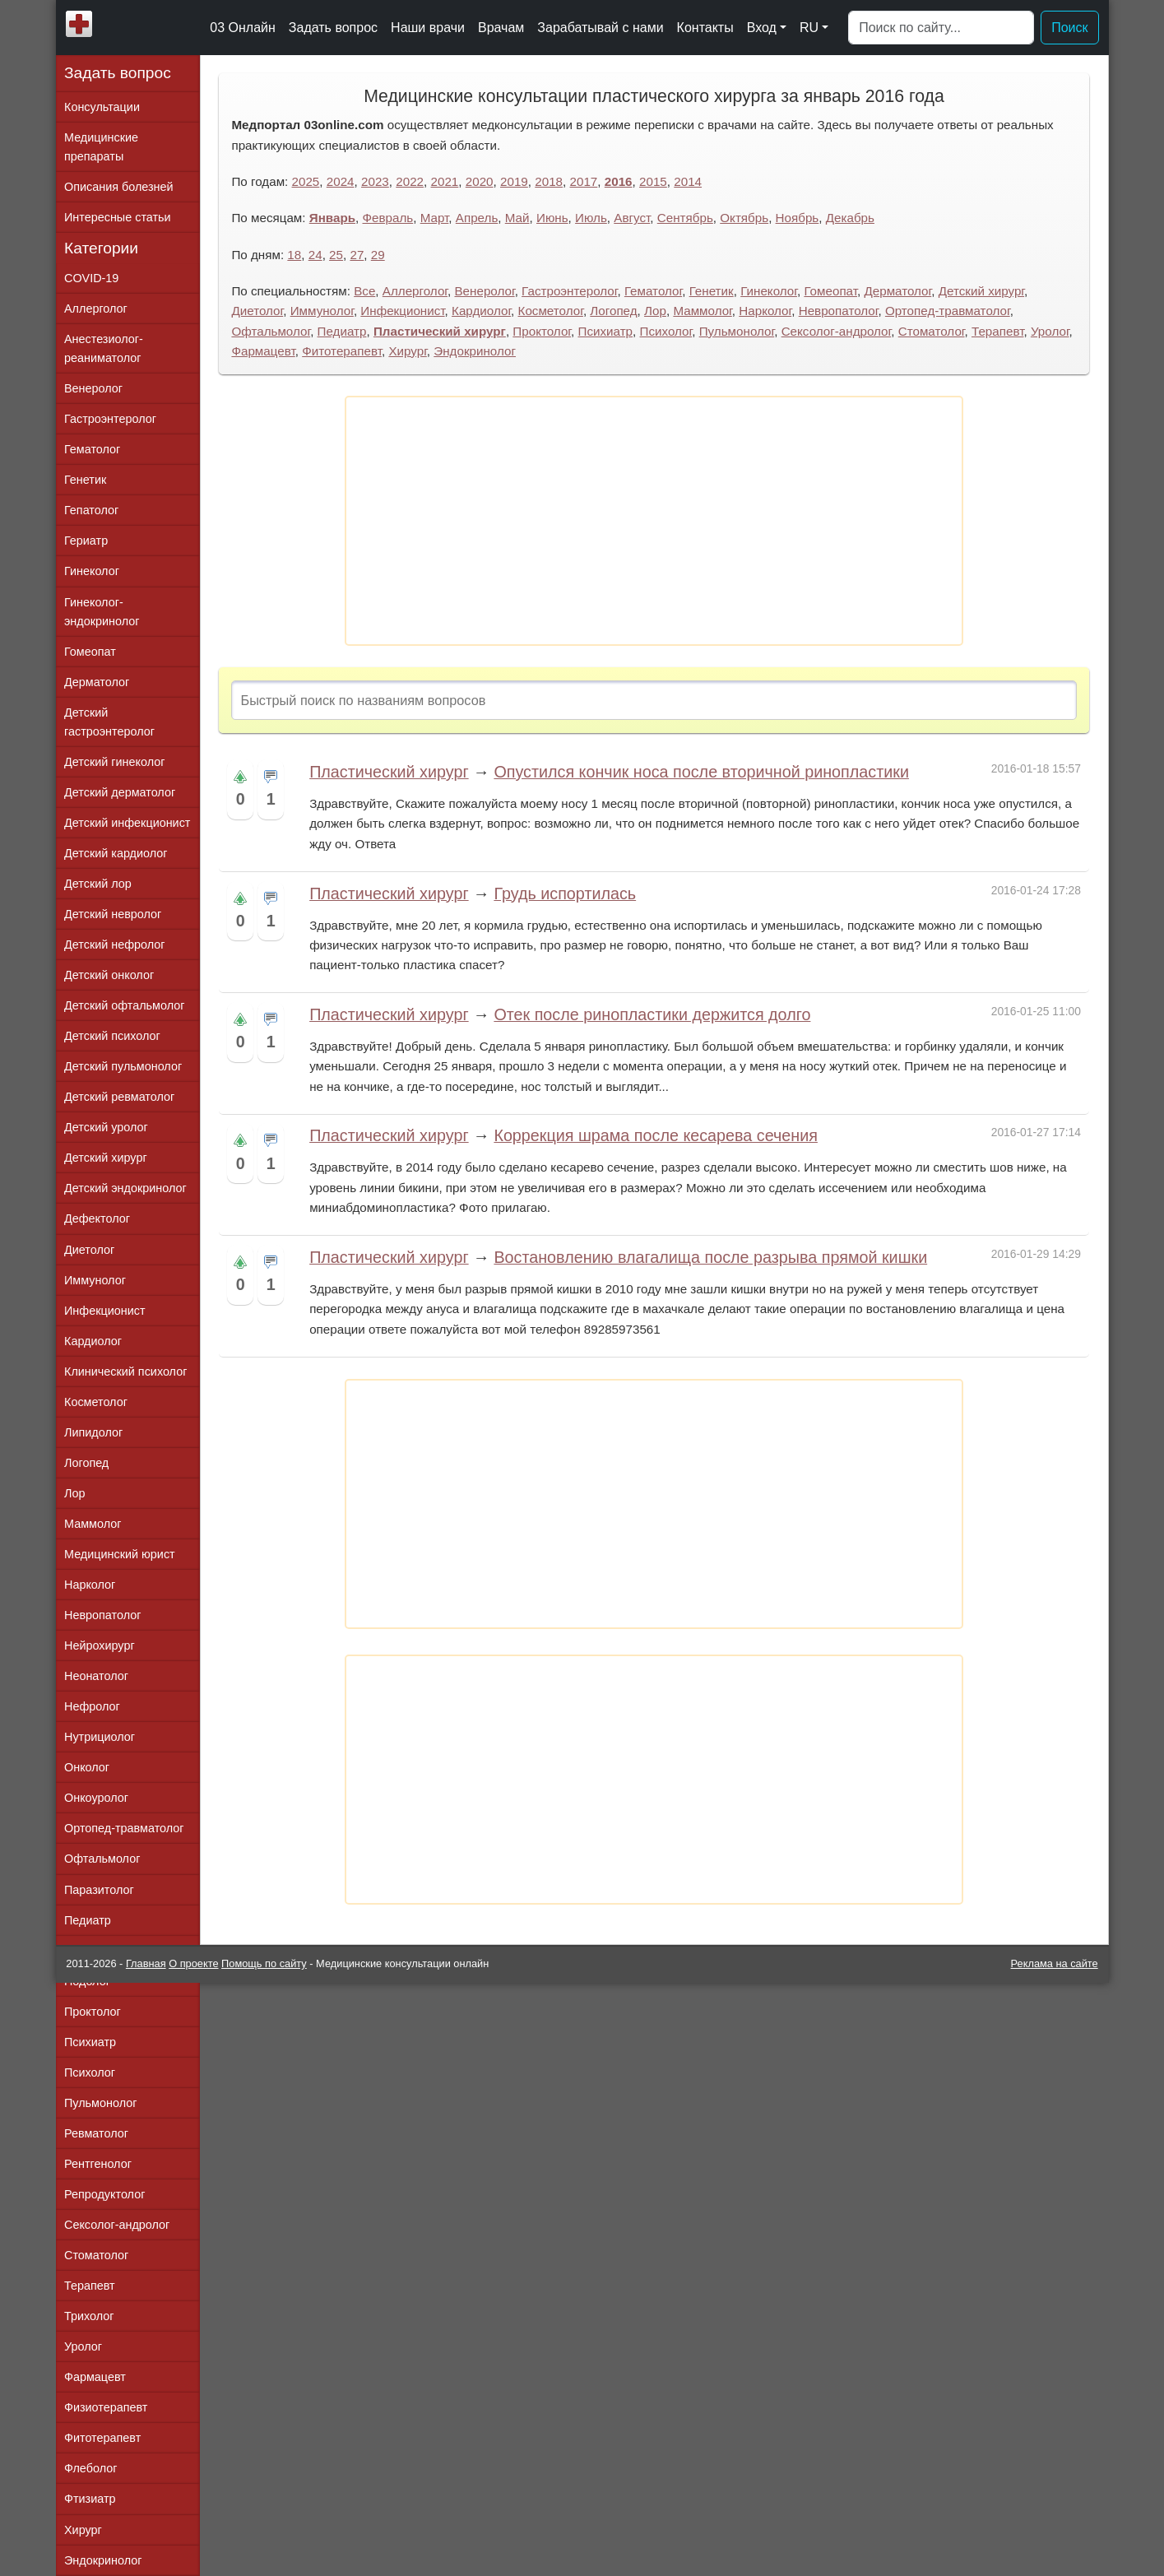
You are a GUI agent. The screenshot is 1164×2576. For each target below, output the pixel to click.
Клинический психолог (125, 1371)
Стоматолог (931, 331)
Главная (146, 1963)
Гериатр (86, 540)
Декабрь (850, 218)
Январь (332, 218)
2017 (584, 181)
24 (315, 255)
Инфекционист (402, 311)
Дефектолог (97, 1218)
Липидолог (93, 1432)
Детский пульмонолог (123, 1066)
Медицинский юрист (119, 1554)
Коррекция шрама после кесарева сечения (656, 1135)
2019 (514, 181)
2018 (549, 181)
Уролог (1050, 331)
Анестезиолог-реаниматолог (103, 348)
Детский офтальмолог (124, 1005)
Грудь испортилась (565, 893)
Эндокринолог (475, 351)
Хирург (407, 351)
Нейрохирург (99, 1645)
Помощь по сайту (264, 1963)
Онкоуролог (96, 1797)
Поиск (1069, 28)
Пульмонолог (737, 331)
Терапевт (997, 331)
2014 (688, 181)
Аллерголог (415, 291)
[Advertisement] (654, 521)
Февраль (388, 218)
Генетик (711, 291)
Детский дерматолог (119, 792)
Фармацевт (262, 351)
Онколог (86, 1767)
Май (517, 218)
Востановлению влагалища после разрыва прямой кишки (710, 1257)
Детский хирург (981, 291)
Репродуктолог (104, 2194)
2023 (375, 181)
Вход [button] (762, 28)
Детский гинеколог (114, 761)
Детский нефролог (114, 944)
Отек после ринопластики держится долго (652, 1014)
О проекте (193, 1963)
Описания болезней (119, 186)
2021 (445, 181)
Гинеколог (768, 291)
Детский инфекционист (127, 822)
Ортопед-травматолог (947, 311)
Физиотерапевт (105, 2407)
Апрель (477, 218)
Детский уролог (106, 1127)
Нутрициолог (99, 1736)
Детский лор (98, 883)
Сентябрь (685, 218)
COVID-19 (91, 278)
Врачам (501, 28)
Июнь (552, 218)
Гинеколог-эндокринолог (101, 612)
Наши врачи (428, 28)
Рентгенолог (98, 2163)
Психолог (666, 331)
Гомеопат (830, 291)
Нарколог (765, 311)
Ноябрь (797, 218)
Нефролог (92, 1706)
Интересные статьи (117, 217)
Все (364, 291)
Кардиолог (481, 311)
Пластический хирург (439, 331)
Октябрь (744, 218)
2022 (410, 181)
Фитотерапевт (342, 351)
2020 (480, 181)
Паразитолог (99, 1889)
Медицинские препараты (101, 147)
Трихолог (89, 2316)
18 (294, 255)
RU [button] (809, 28)
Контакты (705, 28)
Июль (591, 218)
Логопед (613, 311)
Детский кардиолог (116, 853)
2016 (619, 181)
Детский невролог (112, 914)
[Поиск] (941, 28)
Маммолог (702, 311)
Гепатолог (91, 510)
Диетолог (257, 311)
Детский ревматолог (119, 1096)
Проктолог (541, 331)
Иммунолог (322, 311)
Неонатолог (96, 1676)
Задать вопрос (333, 28)
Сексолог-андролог (836, 331)
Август (632, 218)
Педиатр (342, 331)
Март (434, 218)
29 (378, 255)
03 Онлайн (243, 28)
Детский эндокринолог (125, 1188)
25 (336, 255)
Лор (655, 311)
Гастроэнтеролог (569, 291)
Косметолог (550, 311)
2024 (341, 181)
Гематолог (653, 291)
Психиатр (605, 331)
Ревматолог (96, 2133)
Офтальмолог (270, 331)
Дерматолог (897, 291)
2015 (653, 181)
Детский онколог (109, 975)
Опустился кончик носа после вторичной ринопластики (701, 772)
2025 (306, 181)
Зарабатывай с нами (600, 28)
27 (357, 255)
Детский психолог (112, 1035)
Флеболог (90, 2468)
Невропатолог (839, 311)
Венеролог (484, 291)
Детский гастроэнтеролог (109, 722)
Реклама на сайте (1054, 1963)
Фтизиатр (90, 2498)
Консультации (102, 107)
